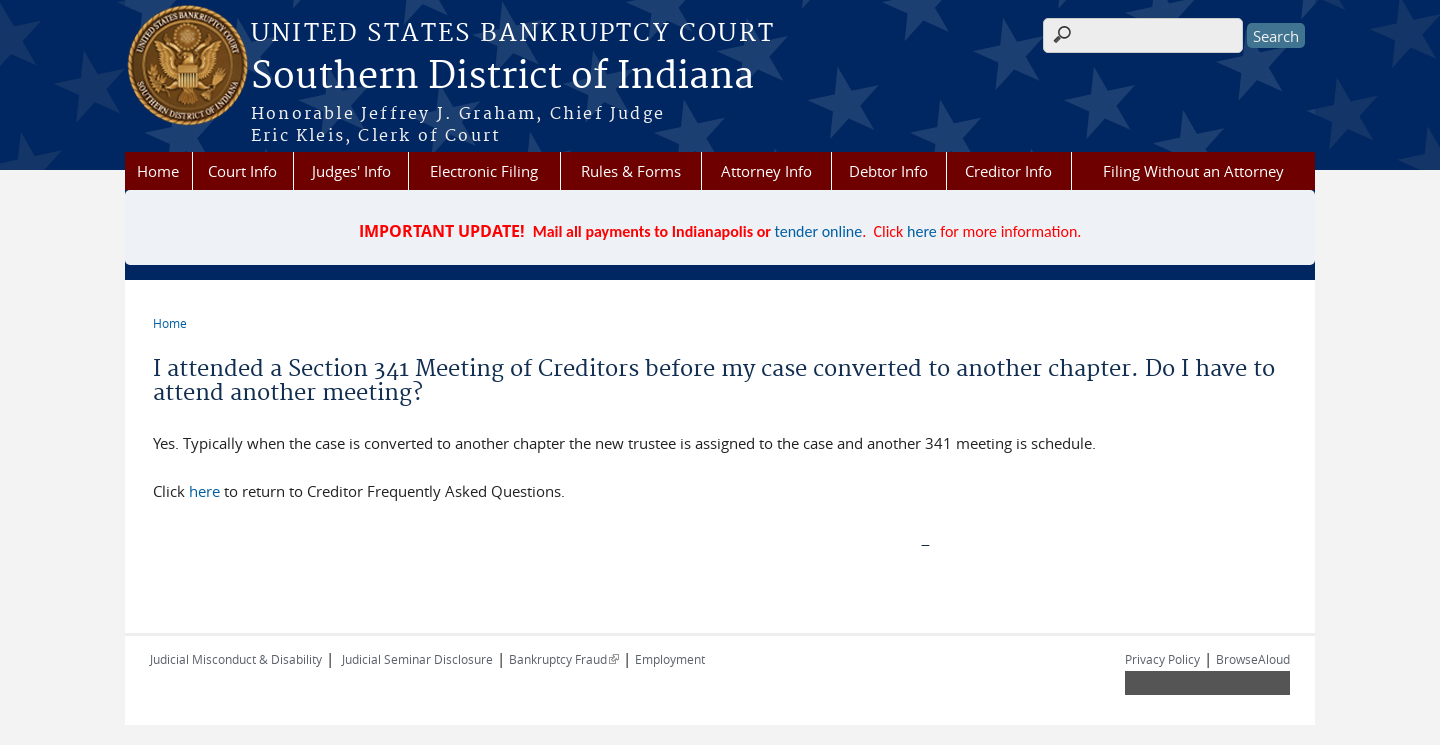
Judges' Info (351, 171)
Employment (670, 659)
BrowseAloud (1253, 659)
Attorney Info (766, 171)
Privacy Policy (1162, 659)
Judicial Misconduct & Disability (236, 659)
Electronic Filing (484, 171)
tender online (819, 231)
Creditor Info (1008, 171)
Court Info (242, 171)
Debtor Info (888, 171)
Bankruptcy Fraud (564, 659)
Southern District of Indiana (502, 77)
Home (158, 171)
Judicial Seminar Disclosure (417, 659)
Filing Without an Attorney (1193, 171)
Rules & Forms (631, 171)
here (922, 231)
